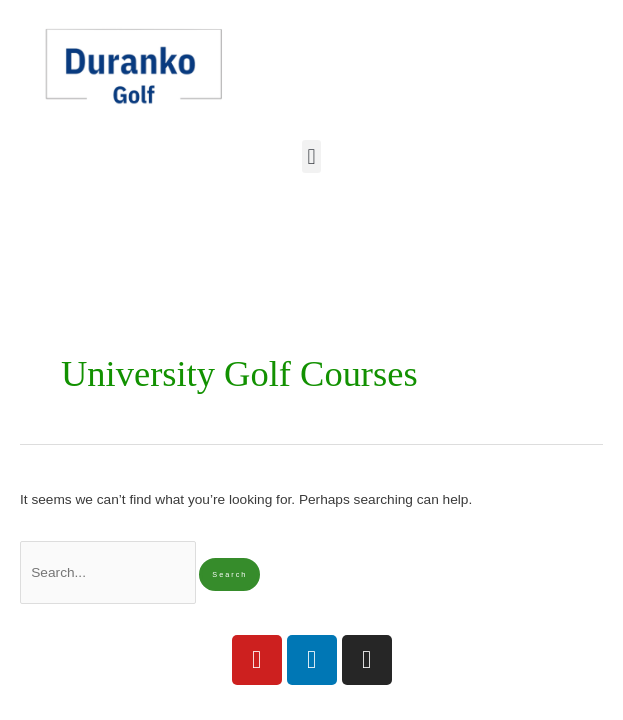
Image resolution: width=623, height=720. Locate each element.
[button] (311, 156)
